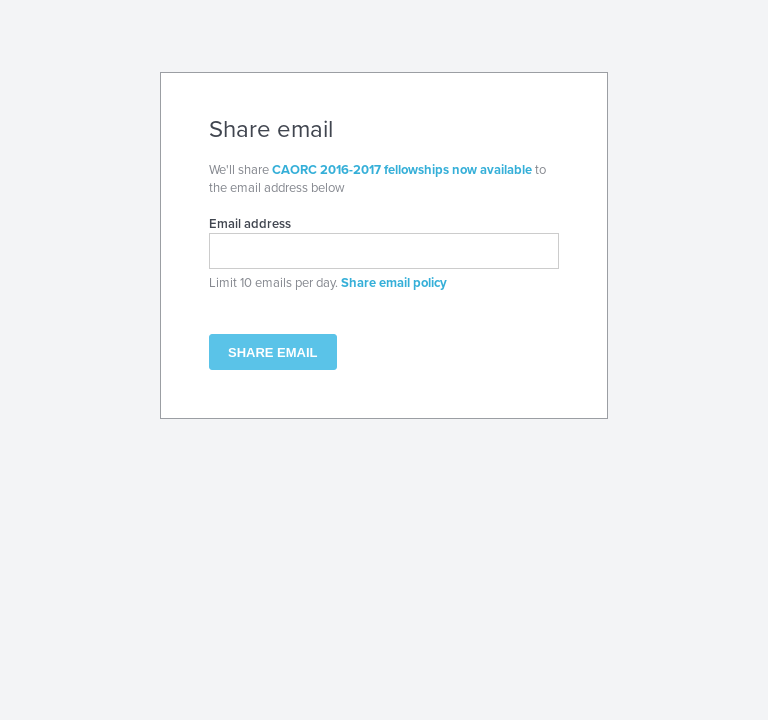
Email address (250, 224)
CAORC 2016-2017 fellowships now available (402, 170)
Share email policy (394, 283)
